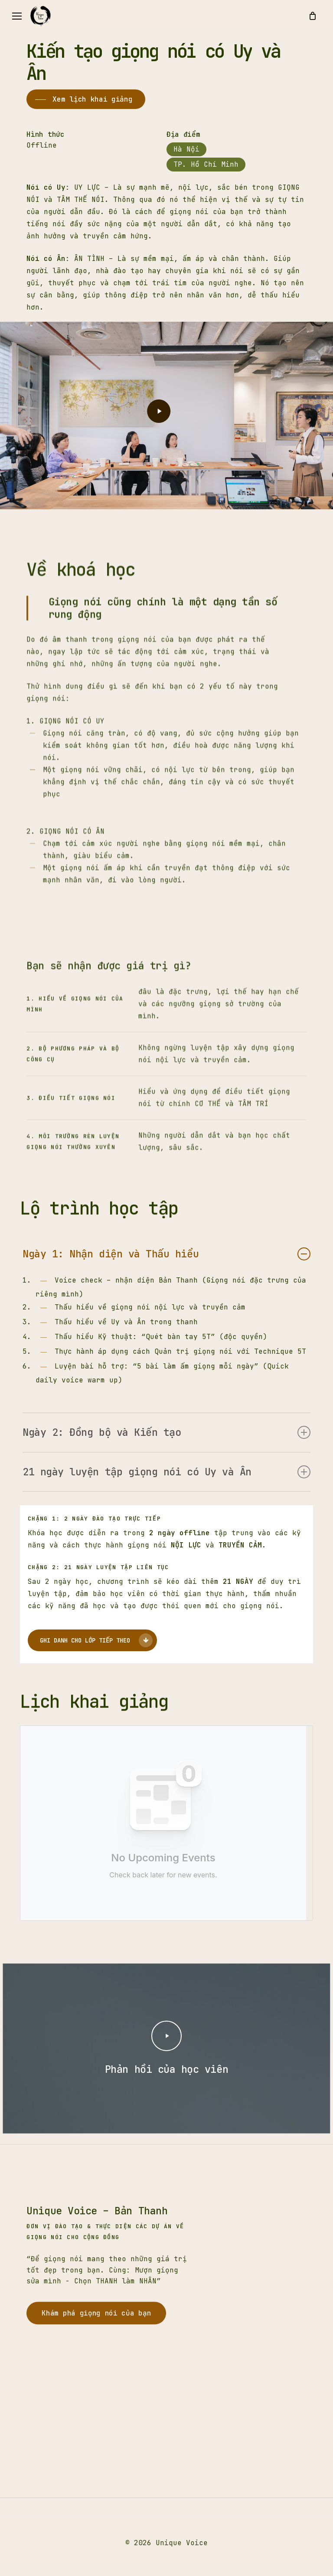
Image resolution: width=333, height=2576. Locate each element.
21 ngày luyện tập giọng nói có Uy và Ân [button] (166, 1471)
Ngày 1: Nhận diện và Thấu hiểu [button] (166, 1253)
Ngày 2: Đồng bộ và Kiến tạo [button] (166, 1432)
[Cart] (312, 16)
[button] (17, 16)
